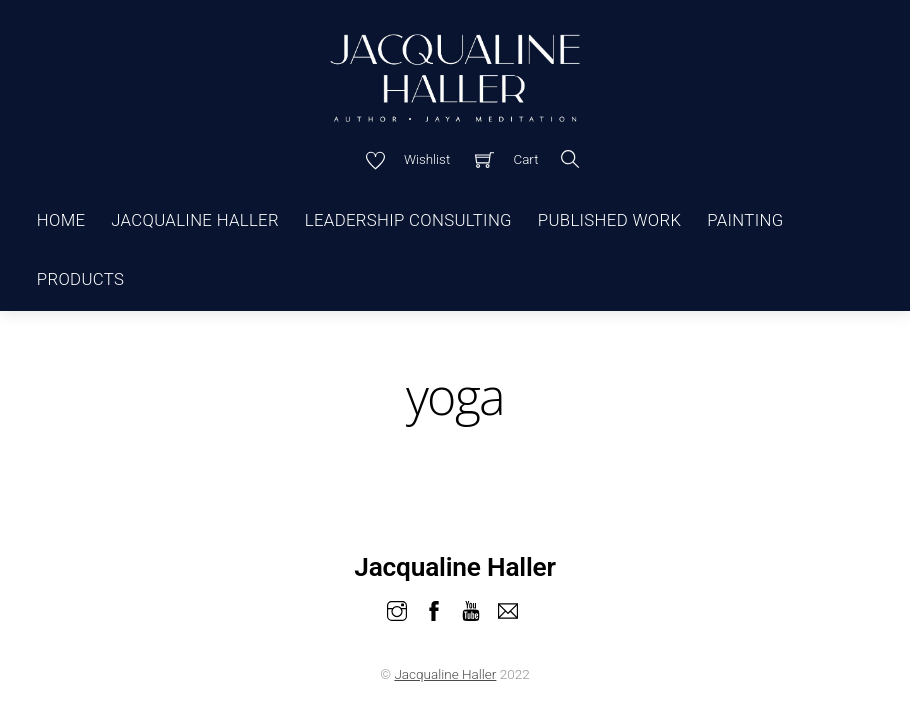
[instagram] (397, 608)
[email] (508, 608)
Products (80, 279)
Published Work (610, 220)
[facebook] (434, 608)
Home (61, 220)
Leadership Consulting (408, 220)
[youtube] (471, 608)
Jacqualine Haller (195, 220)
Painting (745, 220)
